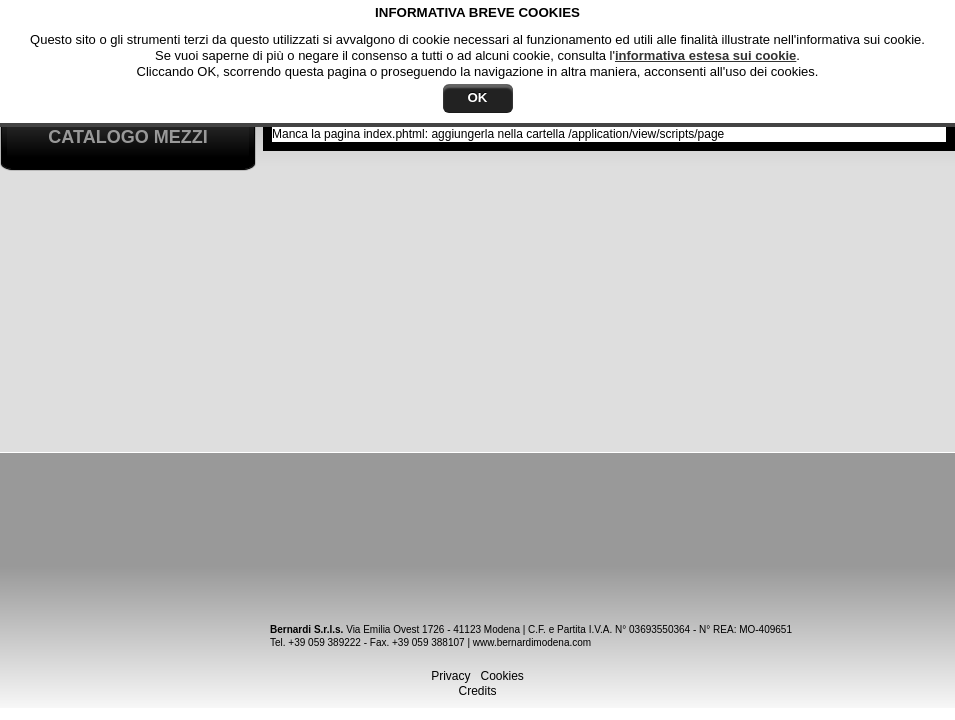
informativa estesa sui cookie (705, 55)
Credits (477, 691)
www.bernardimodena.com (532, 642)
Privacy (450, 676)
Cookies (502, 676)
